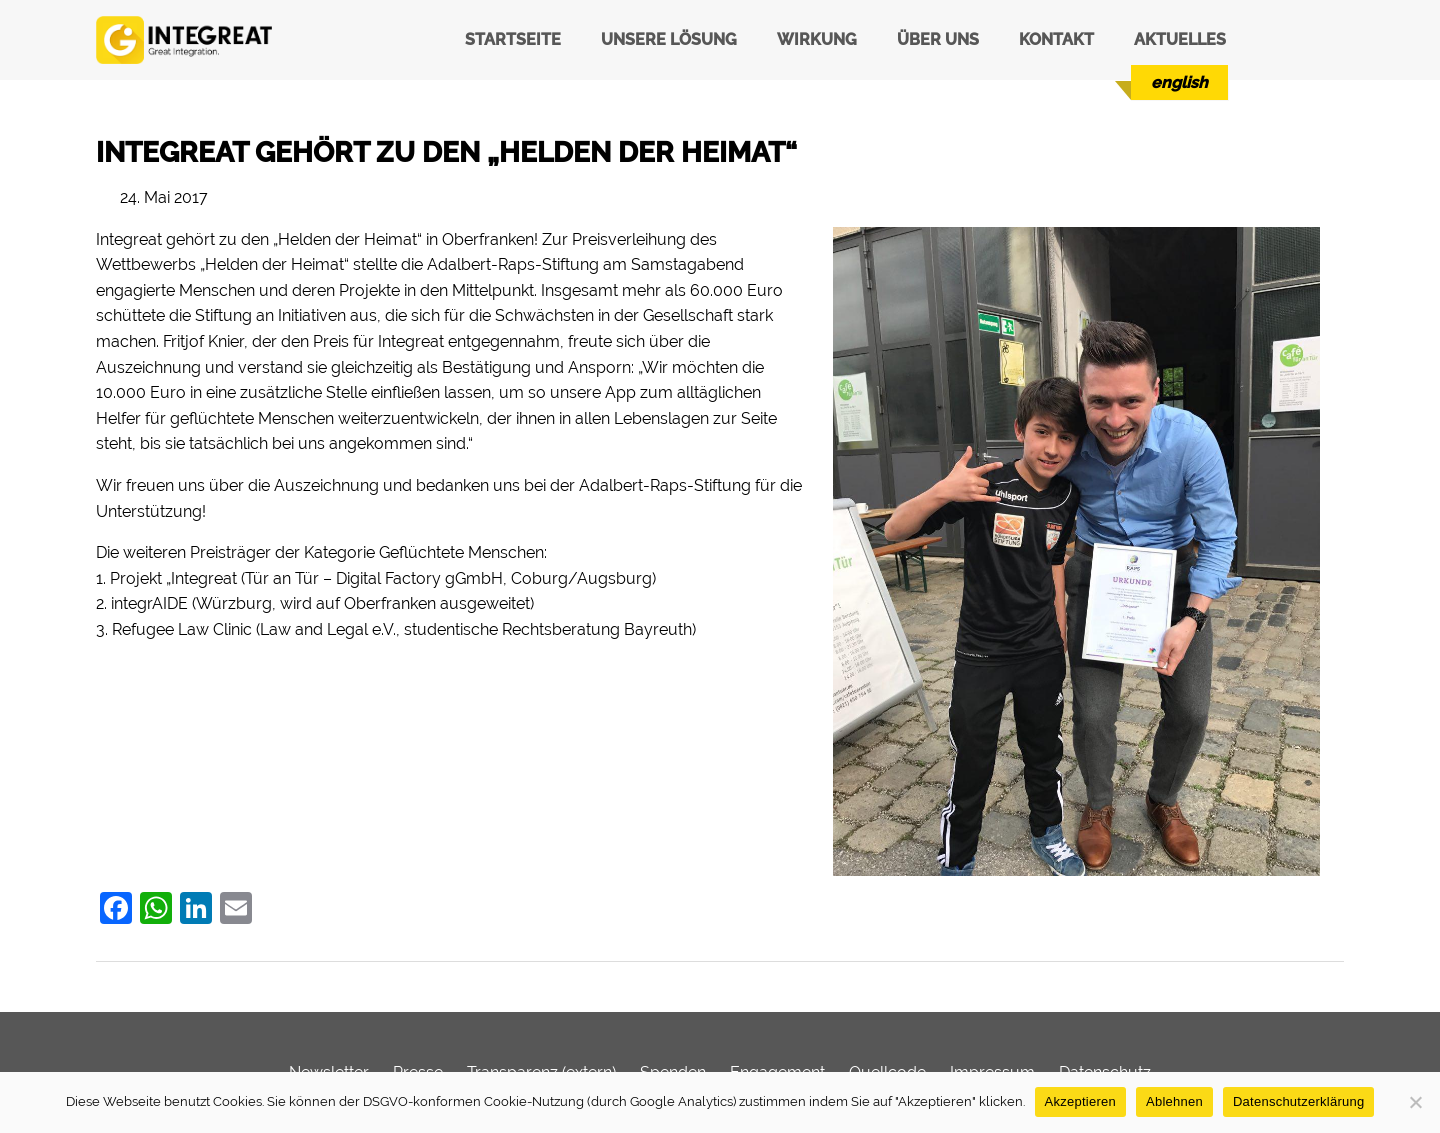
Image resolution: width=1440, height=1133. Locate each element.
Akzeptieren (1080, 1101)
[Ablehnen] (1415, 1102)
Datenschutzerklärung (1298, 1101)
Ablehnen (1174, 1101)
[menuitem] (1179, 82)
